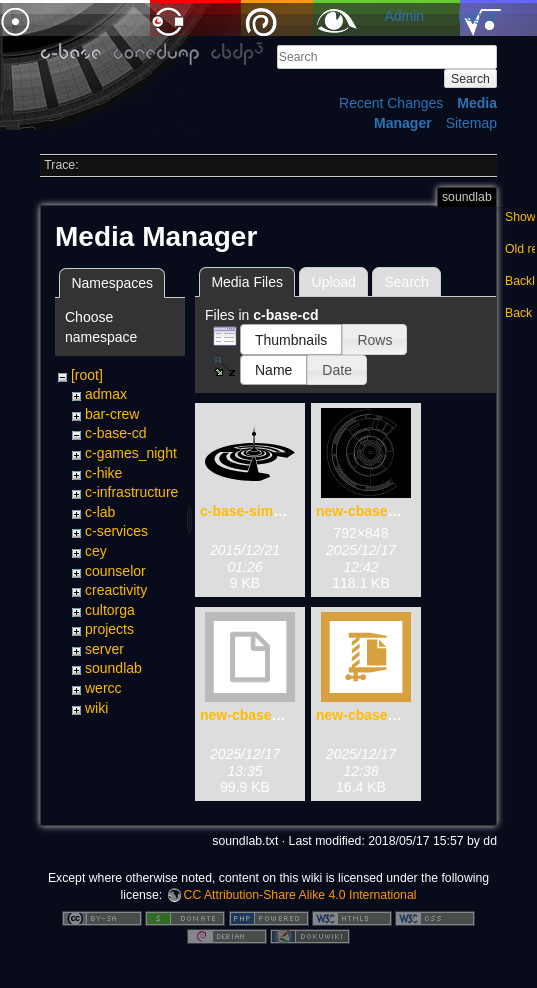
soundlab (113, 668)
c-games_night (131, 453)
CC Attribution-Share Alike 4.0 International (300, 895)
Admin (404, 16)
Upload (334, 282)
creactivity (116, 590)
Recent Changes (391, 103)
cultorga (110, 610)
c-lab (100, 512)
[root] (87, 375)
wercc (103, 688)
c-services (116, 531)
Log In (477, 16)
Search (470, 79)
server (104, 649)
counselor (115, 571)
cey (96, 551)
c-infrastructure (131, 492)
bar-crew (112, 414)
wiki (96, 708)
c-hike (103, 473)
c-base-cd (115, 433)
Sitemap (471, 123)
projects (109, 629)
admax (106, 394)
